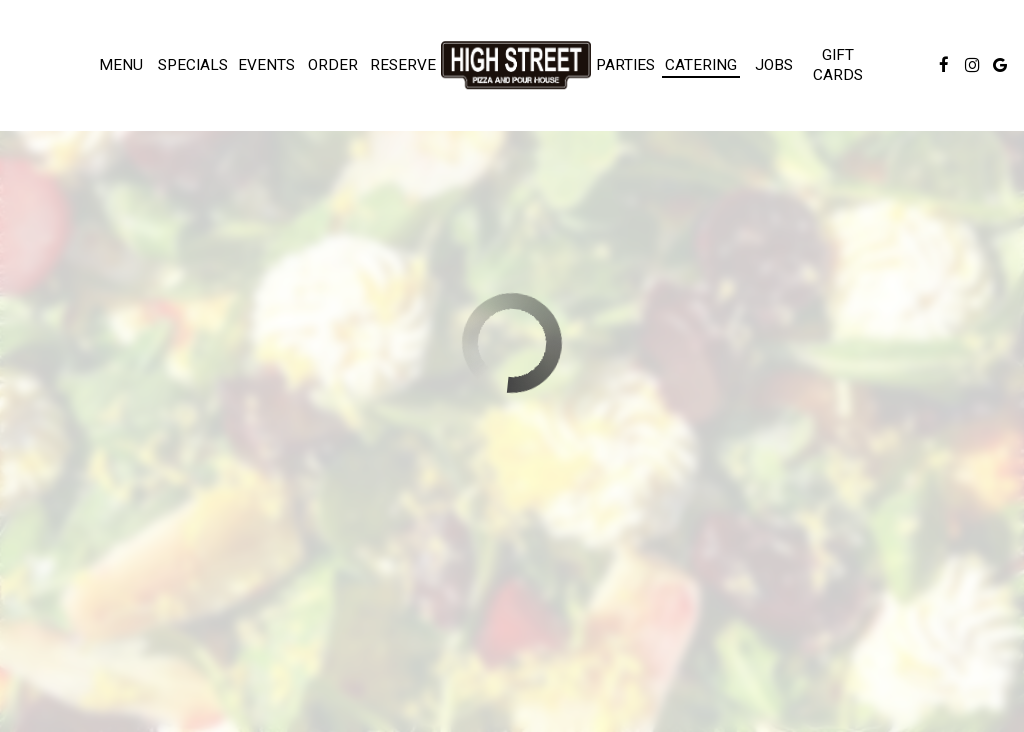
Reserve (403, 65)
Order (333, 65)
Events (266, 65)
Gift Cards (838, 65)
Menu (121, 65)
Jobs (774, 65)
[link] (516, 65)
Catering (701, 65)
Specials (193, 65)
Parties (625, 65)
